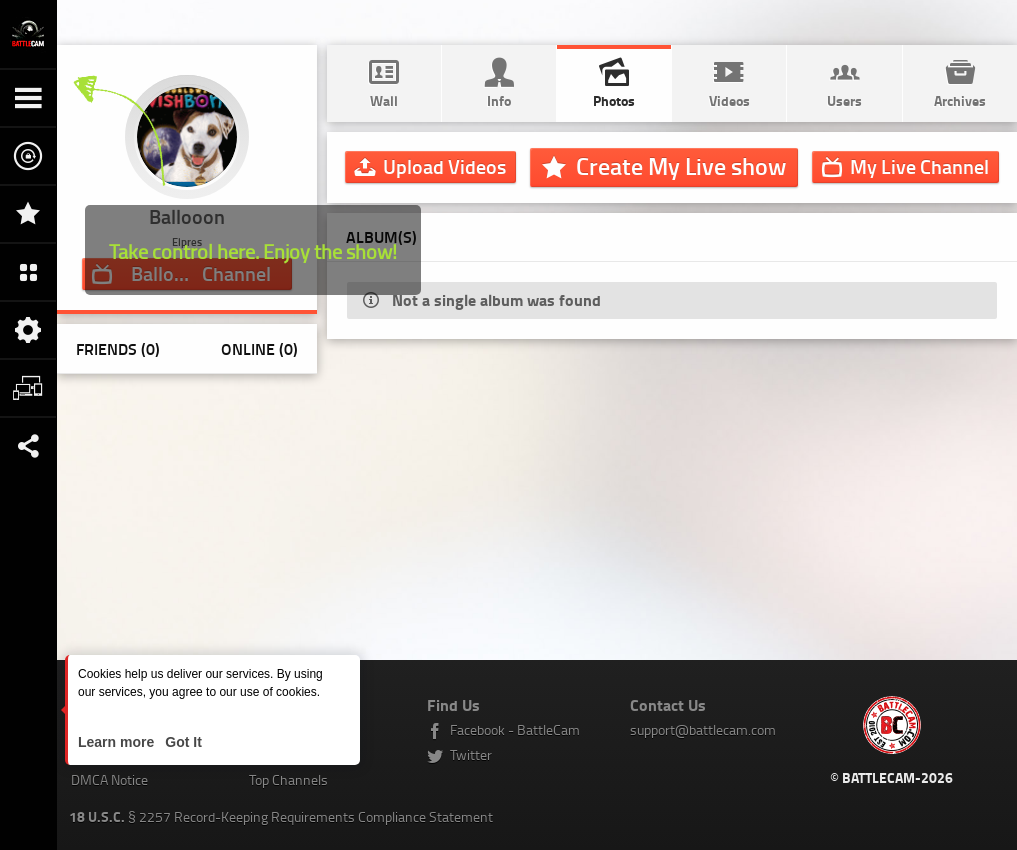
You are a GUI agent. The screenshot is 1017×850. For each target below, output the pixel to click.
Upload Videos (444, 166)
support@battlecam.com (703, 729)
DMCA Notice (109, 779)
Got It (181, 742)
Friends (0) (118, 348)
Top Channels (288, 779)
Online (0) (259, 348)
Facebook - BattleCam (515, 729)
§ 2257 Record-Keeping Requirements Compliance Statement (281, 816)
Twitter (471, 754)
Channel (919, 166)
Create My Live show (681, 166)
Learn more (118, 742)
